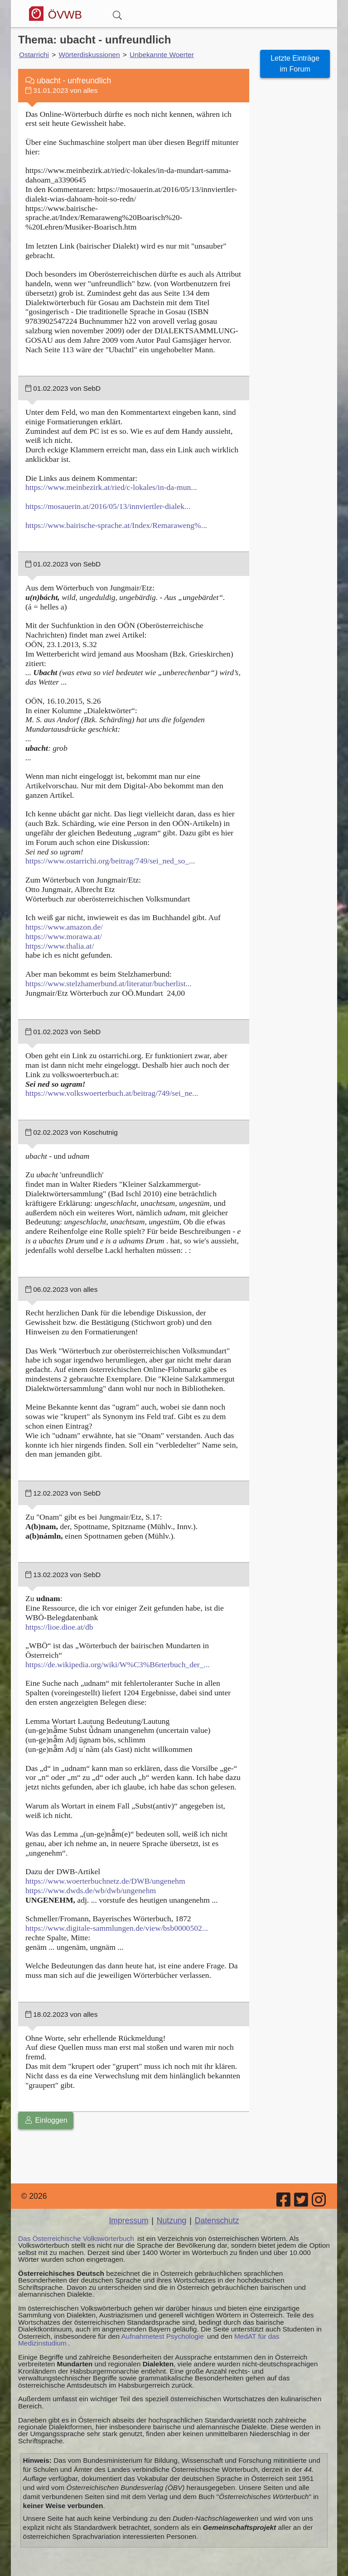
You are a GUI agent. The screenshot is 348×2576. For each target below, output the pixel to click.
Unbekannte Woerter (162, 54)
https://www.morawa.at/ (63, 936)
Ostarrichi (34, 54)
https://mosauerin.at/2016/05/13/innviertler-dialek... (107, 506)
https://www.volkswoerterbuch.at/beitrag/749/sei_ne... (111, 1093)
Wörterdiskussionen (89, 54)
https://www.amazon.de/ (64, 926)
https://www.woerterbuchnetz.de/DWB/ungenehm (105, 1880)
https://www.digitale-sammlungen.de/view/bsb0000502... (116, 1928)
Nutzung (172, 2220)
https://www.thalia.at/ (59, 945)
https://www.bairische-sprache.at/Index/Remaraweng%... (116, 525)
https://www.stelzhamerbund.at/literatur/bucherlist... (108, 983)
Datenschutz (217, 2220)
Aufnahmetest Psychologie (162, 2336)
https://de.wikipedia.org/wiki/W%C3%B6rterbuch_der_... (117, 1664)
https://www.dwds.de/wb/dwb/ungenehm (90, 1890)
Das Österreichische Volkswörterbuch (76, 2238)
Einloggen (46, 2120)
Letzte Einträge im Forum (295, 63)
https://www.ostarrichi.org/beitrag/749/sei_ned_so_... (110, 860)
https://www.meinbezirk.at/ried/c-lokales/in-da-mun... (111, 487)
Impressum (128, 2220)
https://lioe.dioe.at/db (59, 1626)
